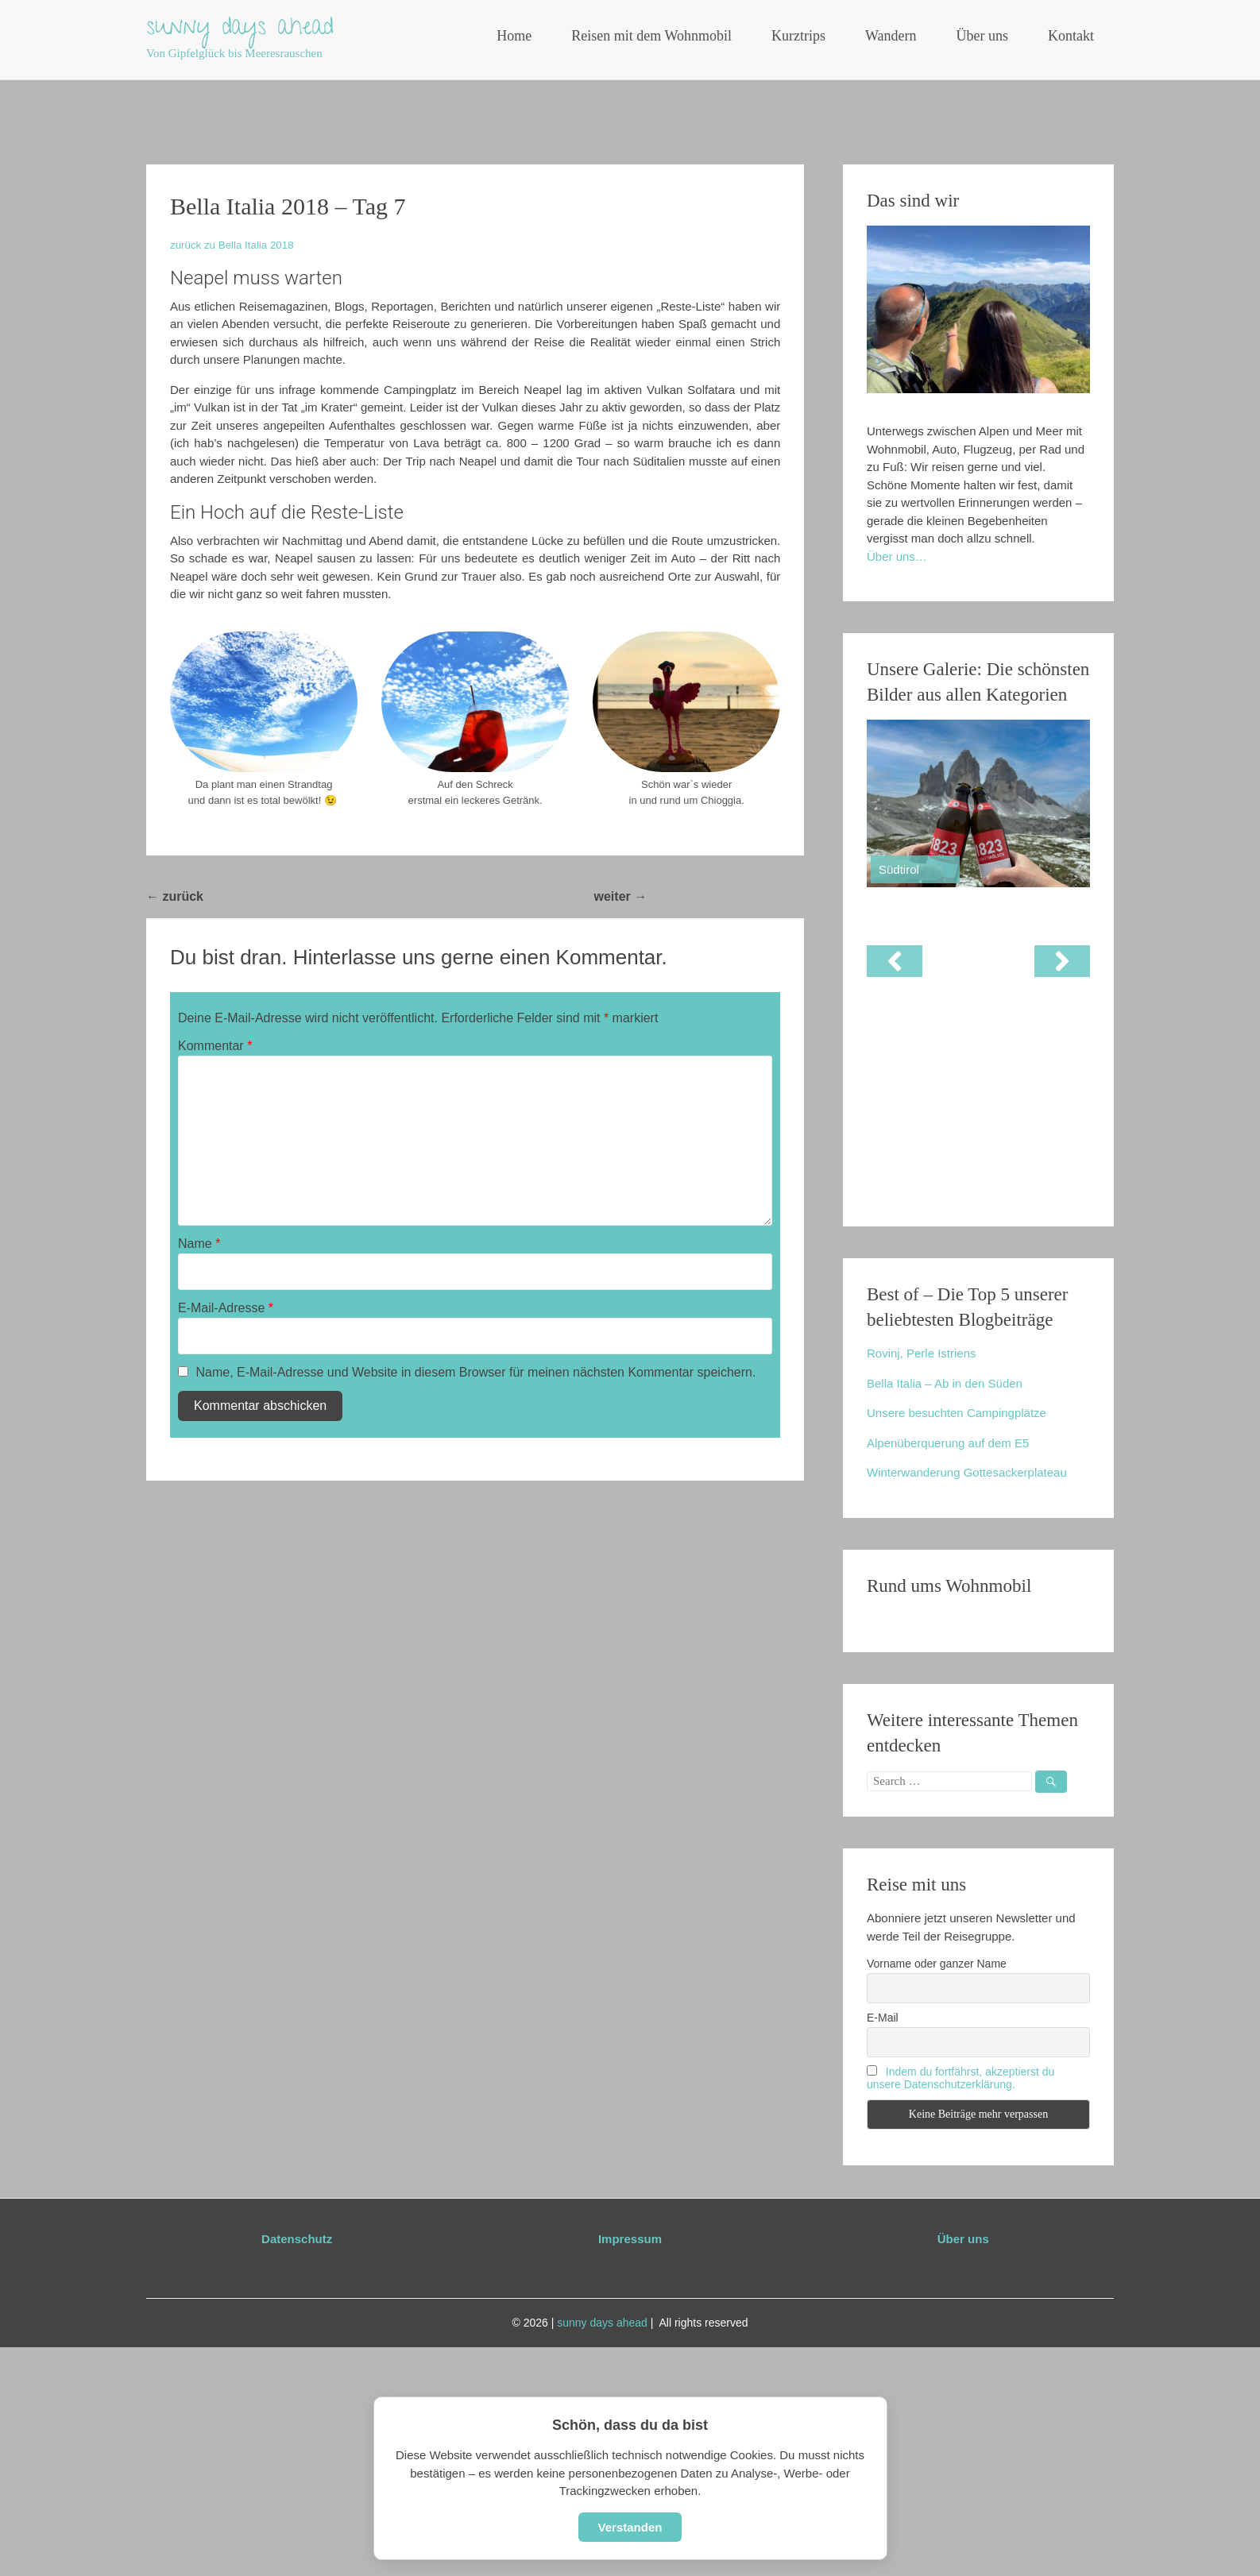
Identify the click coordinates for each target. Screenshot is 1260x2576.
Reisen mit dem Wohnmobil (651, 36)
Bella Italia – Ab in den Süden (944, 1383)
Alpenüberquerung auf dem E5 (948, 1443)
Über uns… (897, 556)
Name (199, 1243)
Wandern (891, 36)
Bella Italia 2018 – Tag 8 (725, 896)
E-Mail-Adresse (225, 1308)
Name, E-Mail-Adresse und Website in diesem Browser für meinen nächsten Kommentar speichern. (475, 1372)
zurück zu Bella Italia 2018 (232, 245)
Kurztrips (798, 36)
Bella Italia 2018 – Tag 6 (282, 896)
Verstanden (630, 2527)
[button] (894, 961)
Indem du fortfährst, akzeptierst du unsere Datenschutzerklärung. (960, 2078)
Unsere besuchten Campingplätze (956, 1412)
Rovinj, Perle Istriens (921, 1353)
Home (514, 36)
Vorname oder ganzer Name (937, 1963)
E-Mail (883, 2017)
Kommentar (215, 1045)
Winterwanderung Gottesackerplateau (967, 1472)
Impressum (630, 2239)
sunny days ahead (240, 29)
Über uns (983, 36)
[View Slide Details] (978, 803)
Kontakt (1071, 36)
